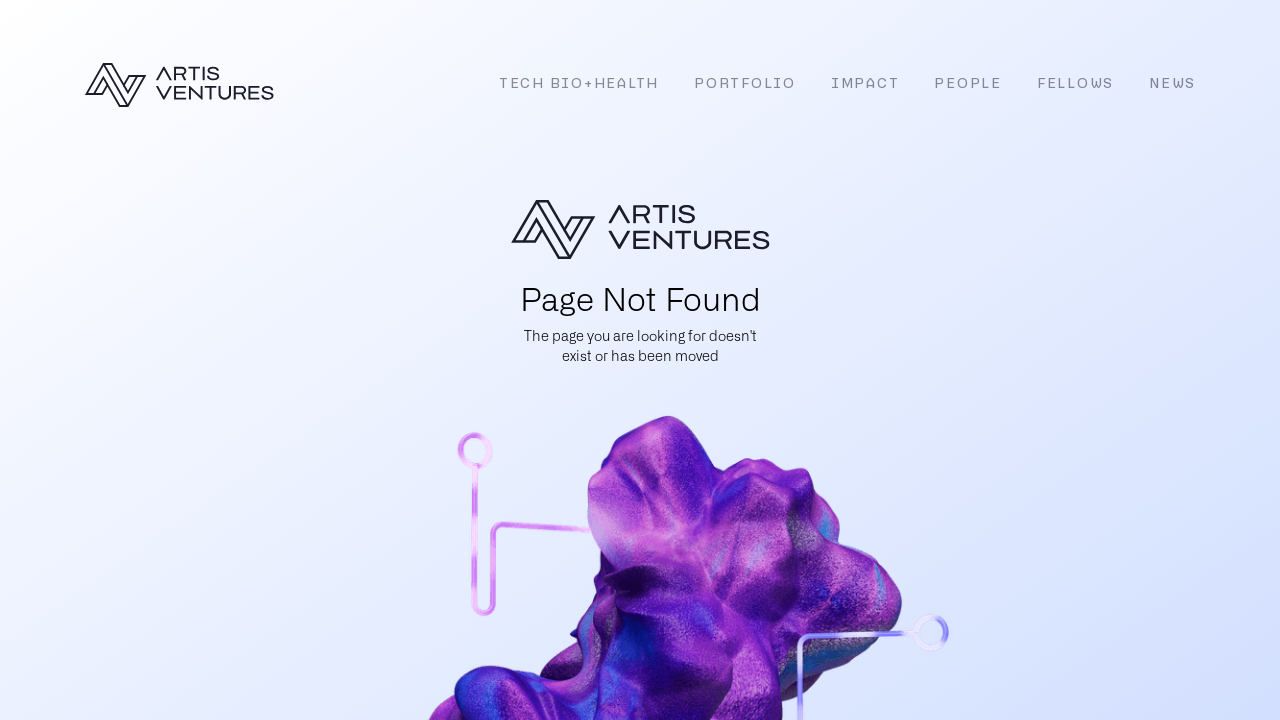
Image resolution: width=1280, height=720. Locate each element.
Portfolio (745, 84)
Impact (865, 84)
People (968, 84)
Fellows (1075, 84)
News (1172, 84)
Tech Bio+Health (579, 84)
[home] (179, 84)
